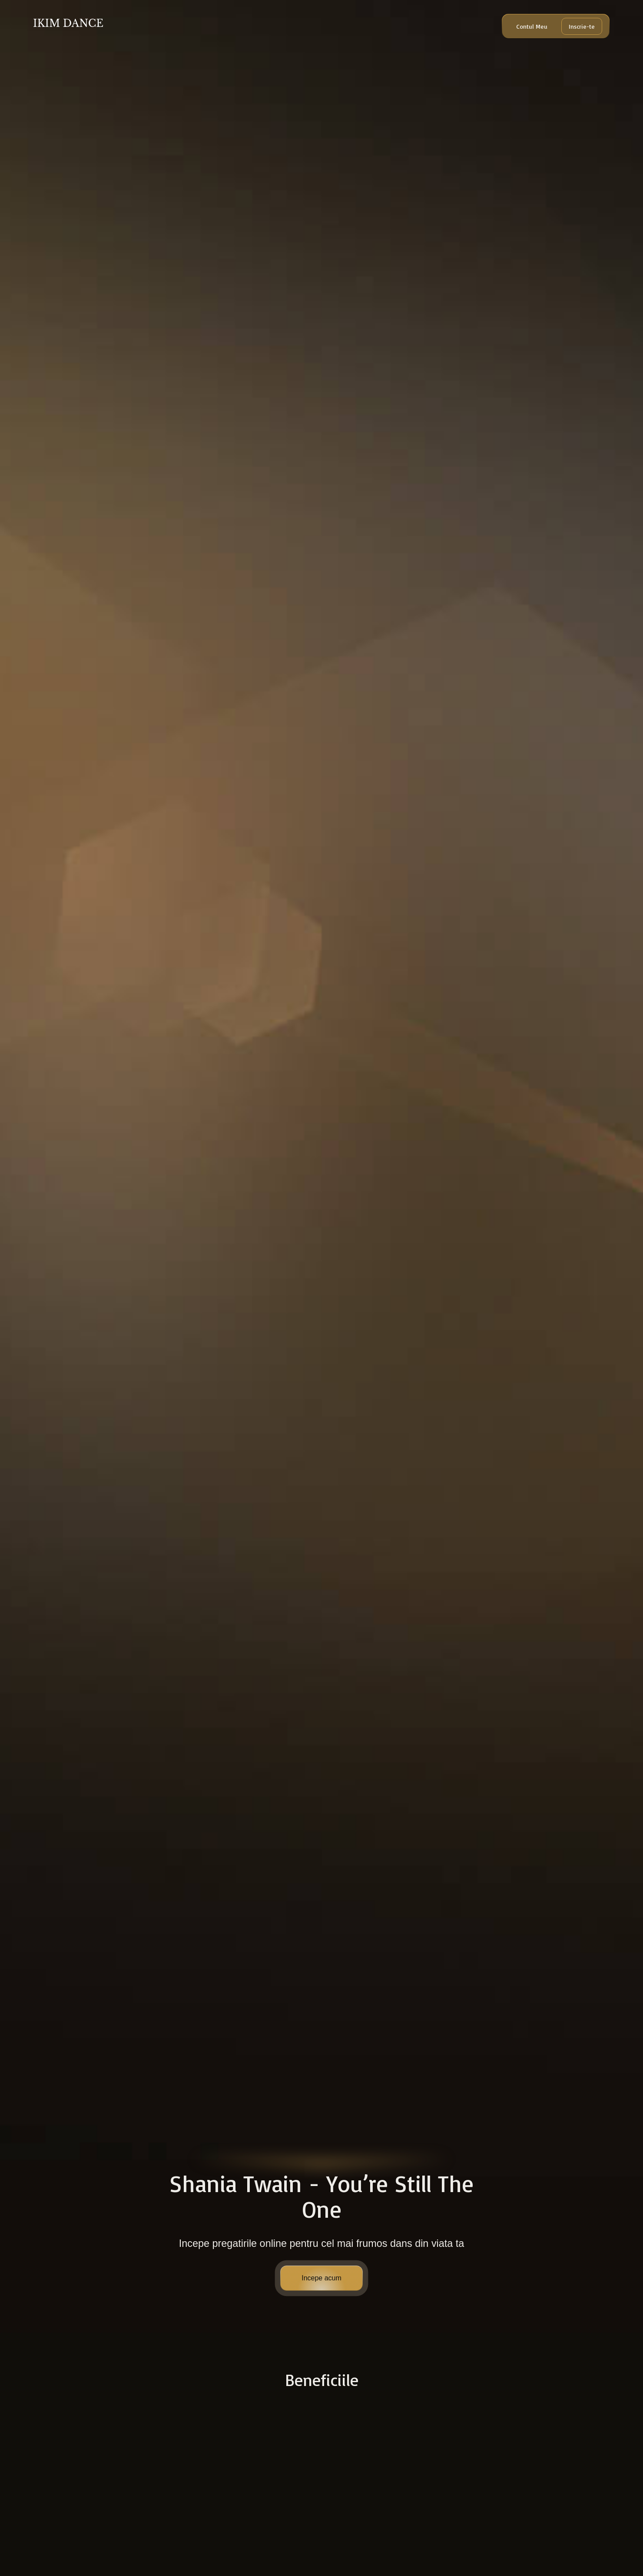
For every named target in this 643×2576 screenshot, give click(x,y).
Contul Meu (531, 26)
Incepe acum (321, 2278)
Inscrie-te (582, 26)
